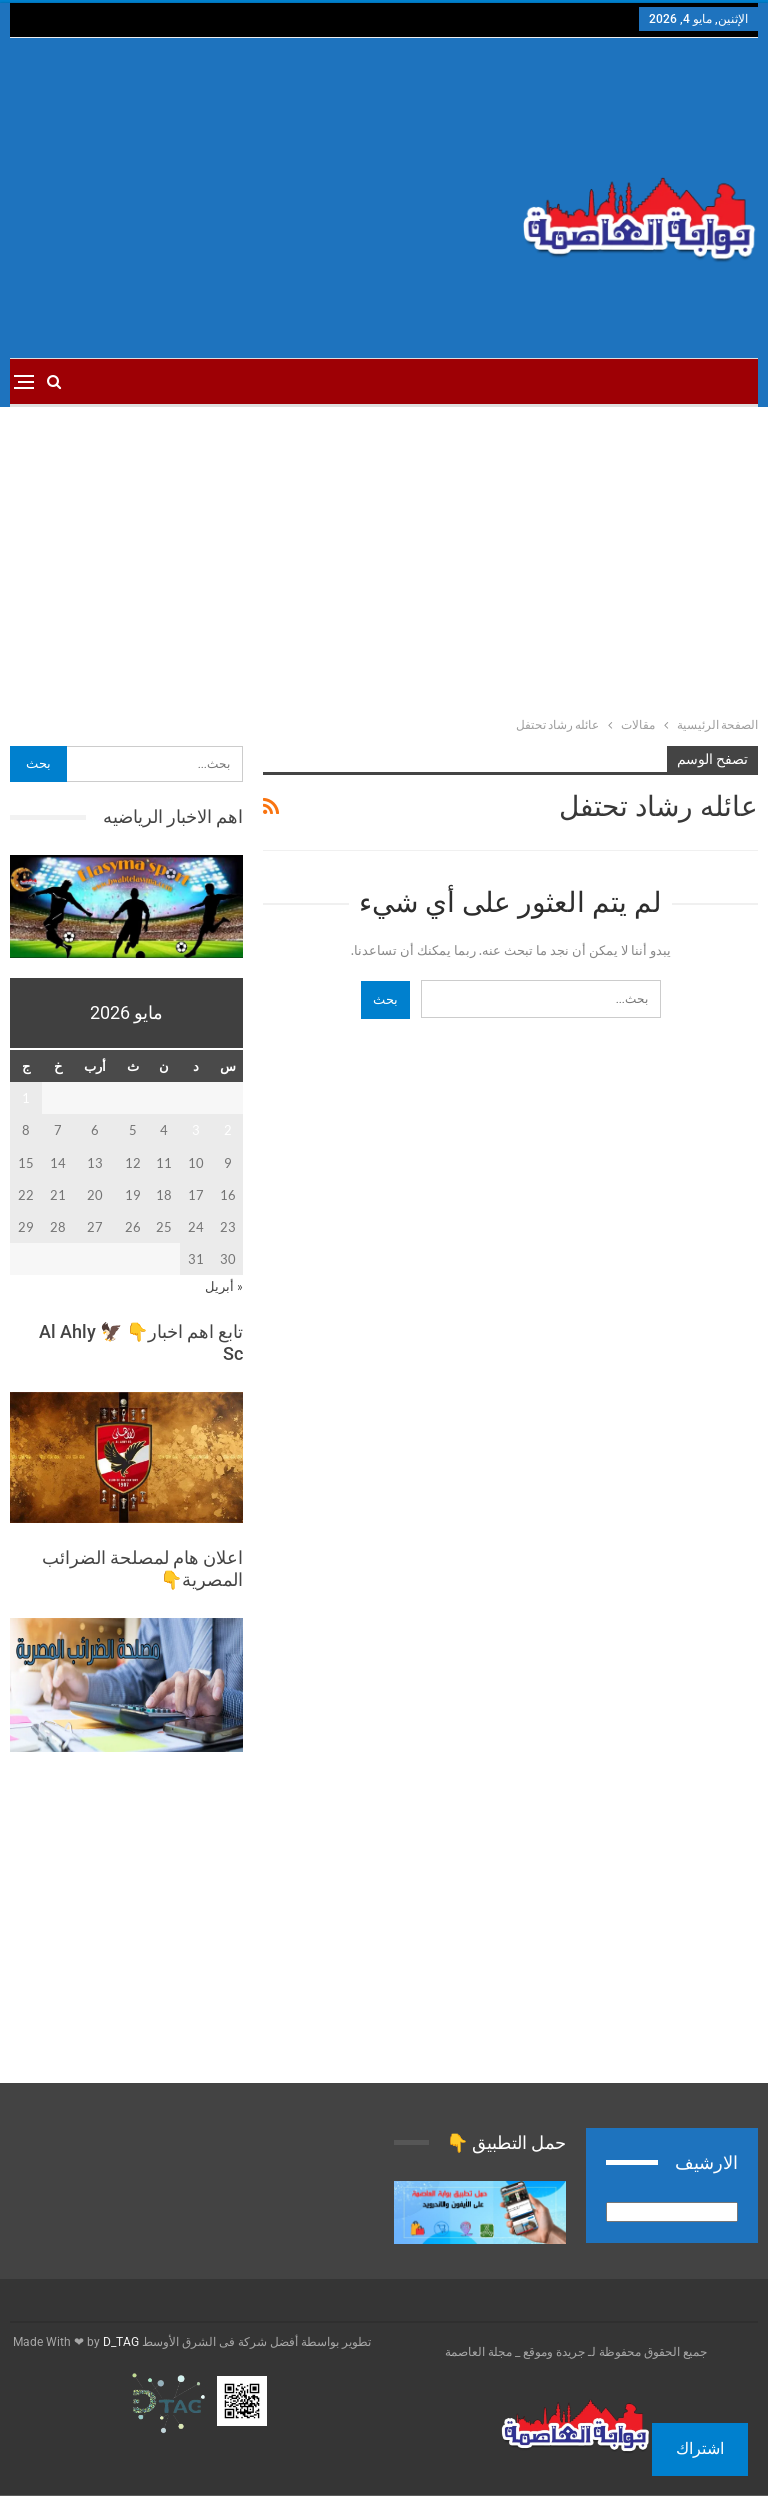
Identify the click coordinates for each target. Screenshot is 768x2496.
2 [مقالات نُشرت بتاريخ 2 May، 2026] (228, 1130)
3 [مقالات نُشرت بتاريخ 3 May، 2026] (196, 1130)
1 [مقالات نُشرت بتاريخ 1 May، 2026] (26, 1098)
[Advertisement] (256, 198)
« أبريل (224, 1286)
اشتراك (700, 2448)
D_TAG (119, 2342)
